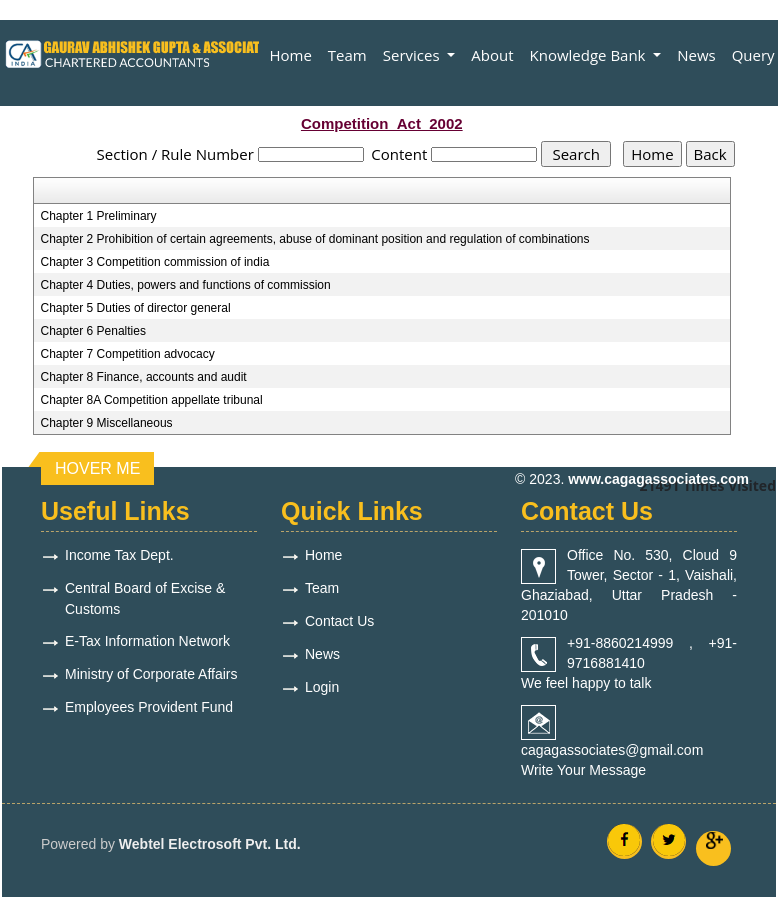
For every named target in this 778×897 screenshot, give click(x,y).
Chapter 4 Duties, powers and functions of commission (186, 285)
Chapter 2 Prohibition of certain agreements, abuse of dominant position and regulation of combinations (315, 239)
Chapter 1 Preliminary (99, 216)
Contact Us (339, 621)
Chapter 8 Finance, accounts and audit (144, 377)
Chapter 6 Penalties (93, 331)
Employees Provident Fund (149, 707)
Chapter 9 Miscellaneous (107, 423)
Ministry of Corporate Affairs (151, 674)
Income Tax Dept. (119, 555)
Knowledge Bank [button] (590, 55)
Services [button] (413, 55)
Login (322, 687)
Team (347, 55)
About (492, 55)
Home (290, 55)
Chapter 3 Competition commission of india (155, 262)
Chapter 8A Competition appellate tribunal (152, 400)
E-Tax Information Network (147, 641)
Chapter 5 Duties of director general (136, 308)
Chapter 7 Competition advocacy (128, 354)
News (696, 55)
